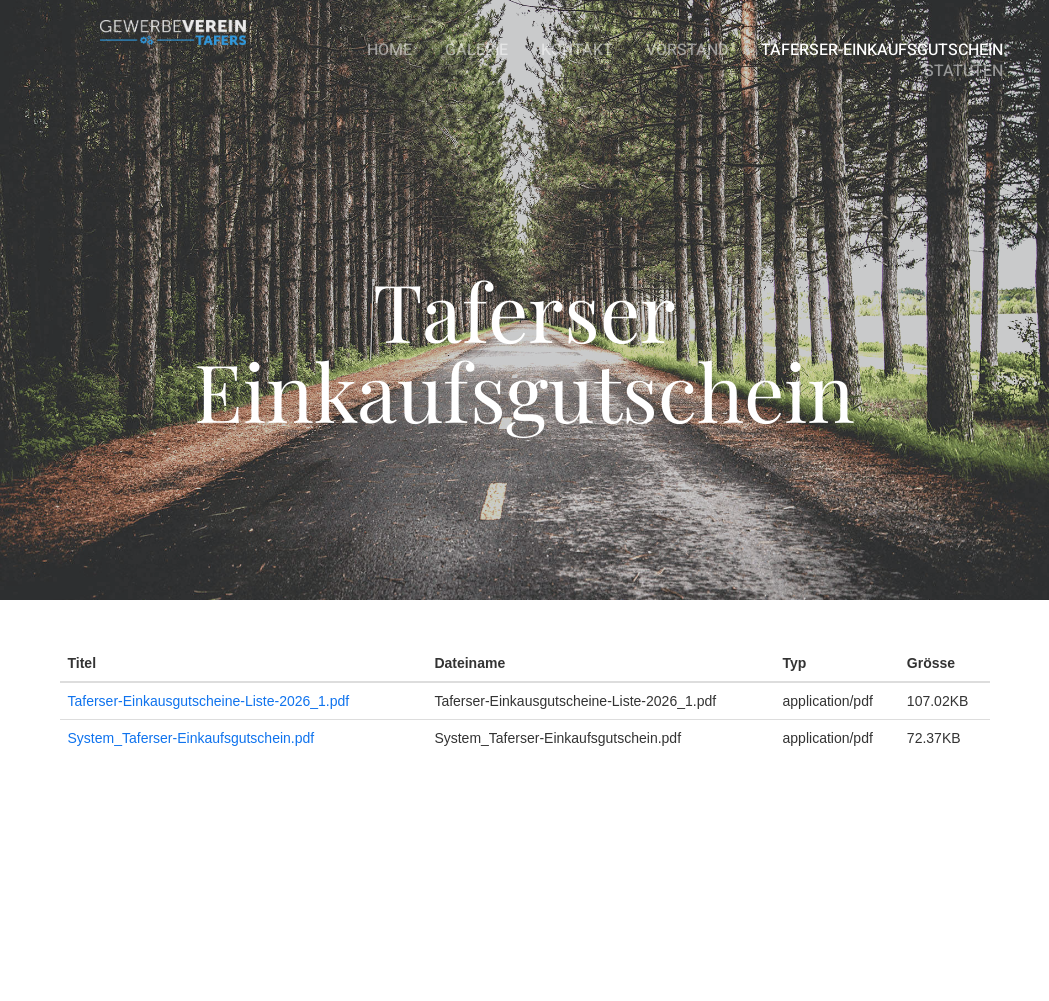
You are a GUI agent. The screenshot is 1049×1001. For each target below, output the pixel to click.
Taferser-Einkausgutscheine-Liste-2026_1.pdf (209, 701)
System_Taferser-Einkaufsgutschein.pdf (191, 738)
